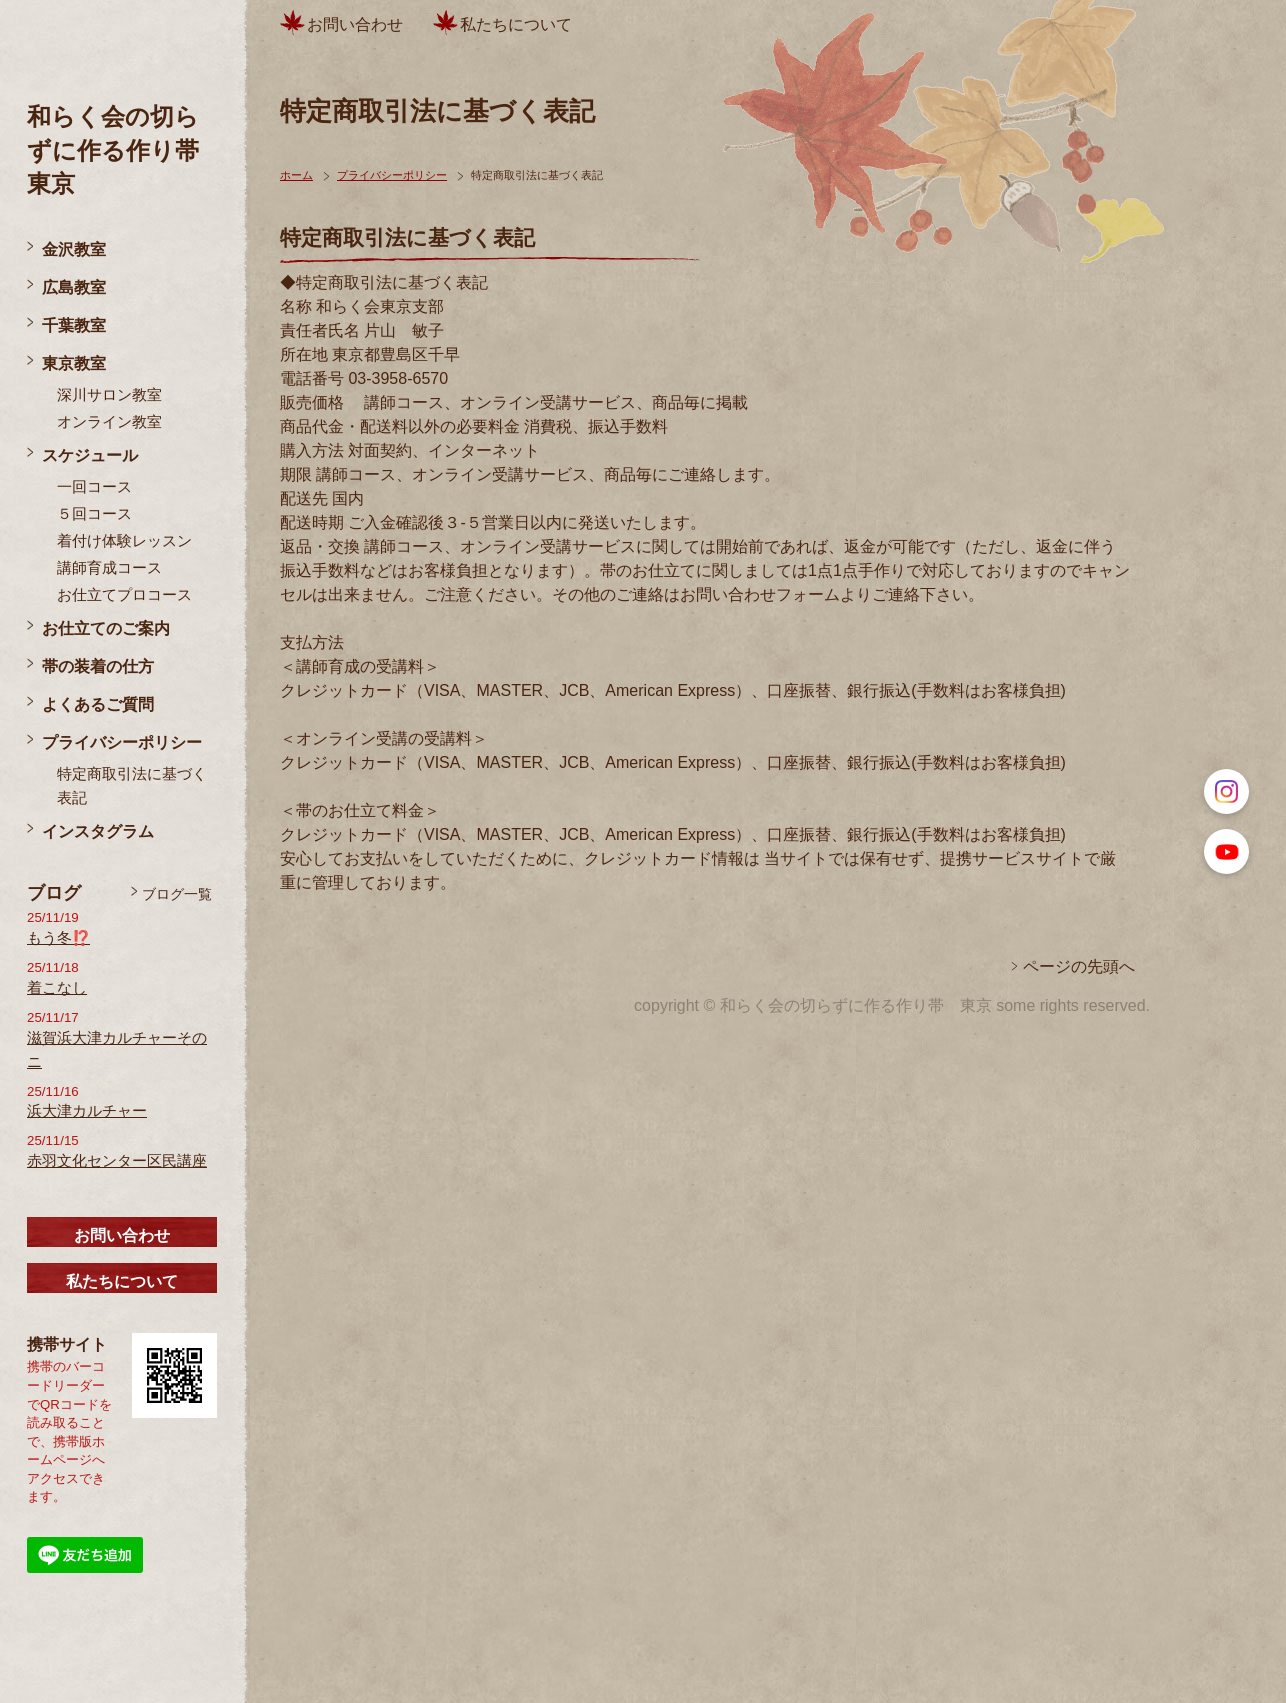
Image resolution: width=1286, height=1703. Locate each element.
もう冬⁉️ (58, 938)
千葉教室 (74, 325)
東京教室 (74, 363)
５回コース (94, 514)
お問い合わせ (122, 1235)
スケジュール (90, 455)
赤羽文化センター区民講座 (117, 1161)
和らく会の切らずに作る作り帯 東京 (125, 150)
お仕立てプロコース (124, 595)
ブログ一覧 (177, 894)
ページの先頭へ (1079, 966)
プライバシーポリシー (122, 742)
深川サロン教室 (109, 395)
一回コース (94, 487)
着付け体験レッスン (124, 541)
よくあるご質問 (98, 704)
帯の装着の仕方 (98, 666)
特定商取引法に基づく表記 (132, 786)
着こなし (57, 988)
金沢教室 (74, 249)
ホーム (296, 175)
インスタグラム (98, 831)
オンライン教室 (109, 422)
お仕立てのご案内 (106, 628)
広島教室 (74, 287)
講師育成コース (109, 568)
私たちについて (122, 1281)
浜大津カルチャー (87, 1111)
